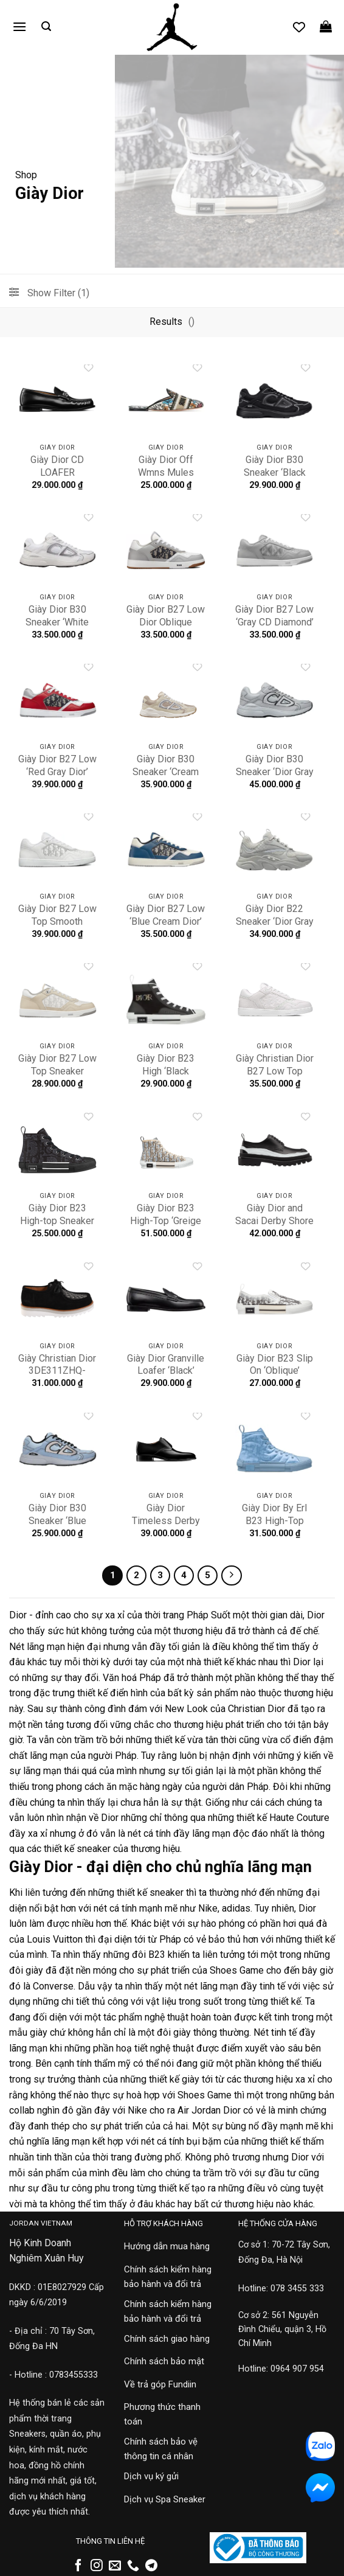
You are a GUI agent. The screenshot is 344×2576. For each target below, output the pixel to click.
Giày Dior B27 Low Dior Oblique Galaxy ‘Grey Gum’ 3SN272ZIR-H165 (165, 628)
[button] (19, 26)
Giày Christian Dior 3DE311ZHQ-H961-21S (57, 1371)
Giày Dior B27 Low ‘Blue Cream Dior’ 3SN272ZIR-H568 (165, 921)
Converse (53, 1986)
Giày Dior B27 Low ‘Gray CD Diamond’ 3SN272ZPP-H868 (274, 628)
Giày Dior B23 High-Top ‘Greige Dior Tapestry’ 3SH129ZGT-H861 (166, 1226)
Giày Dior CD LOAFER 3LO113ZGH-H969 (57, 478)
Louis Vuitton (55, 1939)
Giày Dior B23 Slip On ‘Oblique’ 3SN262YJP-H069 (274, 1371)
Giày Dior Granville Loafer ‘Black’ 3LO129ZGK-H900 (165, 1371)
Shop (26, 175)
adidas (236, 1908)
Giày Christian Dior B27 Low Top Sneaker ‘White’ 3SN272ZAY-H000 (274, 1077)
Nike (208, 1908)
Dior (18, 1615)
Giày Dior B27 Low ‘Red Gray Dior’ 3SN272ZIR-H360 (57, 771)
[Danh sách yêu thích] (299, 27)
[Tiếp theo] (231, 1575)
